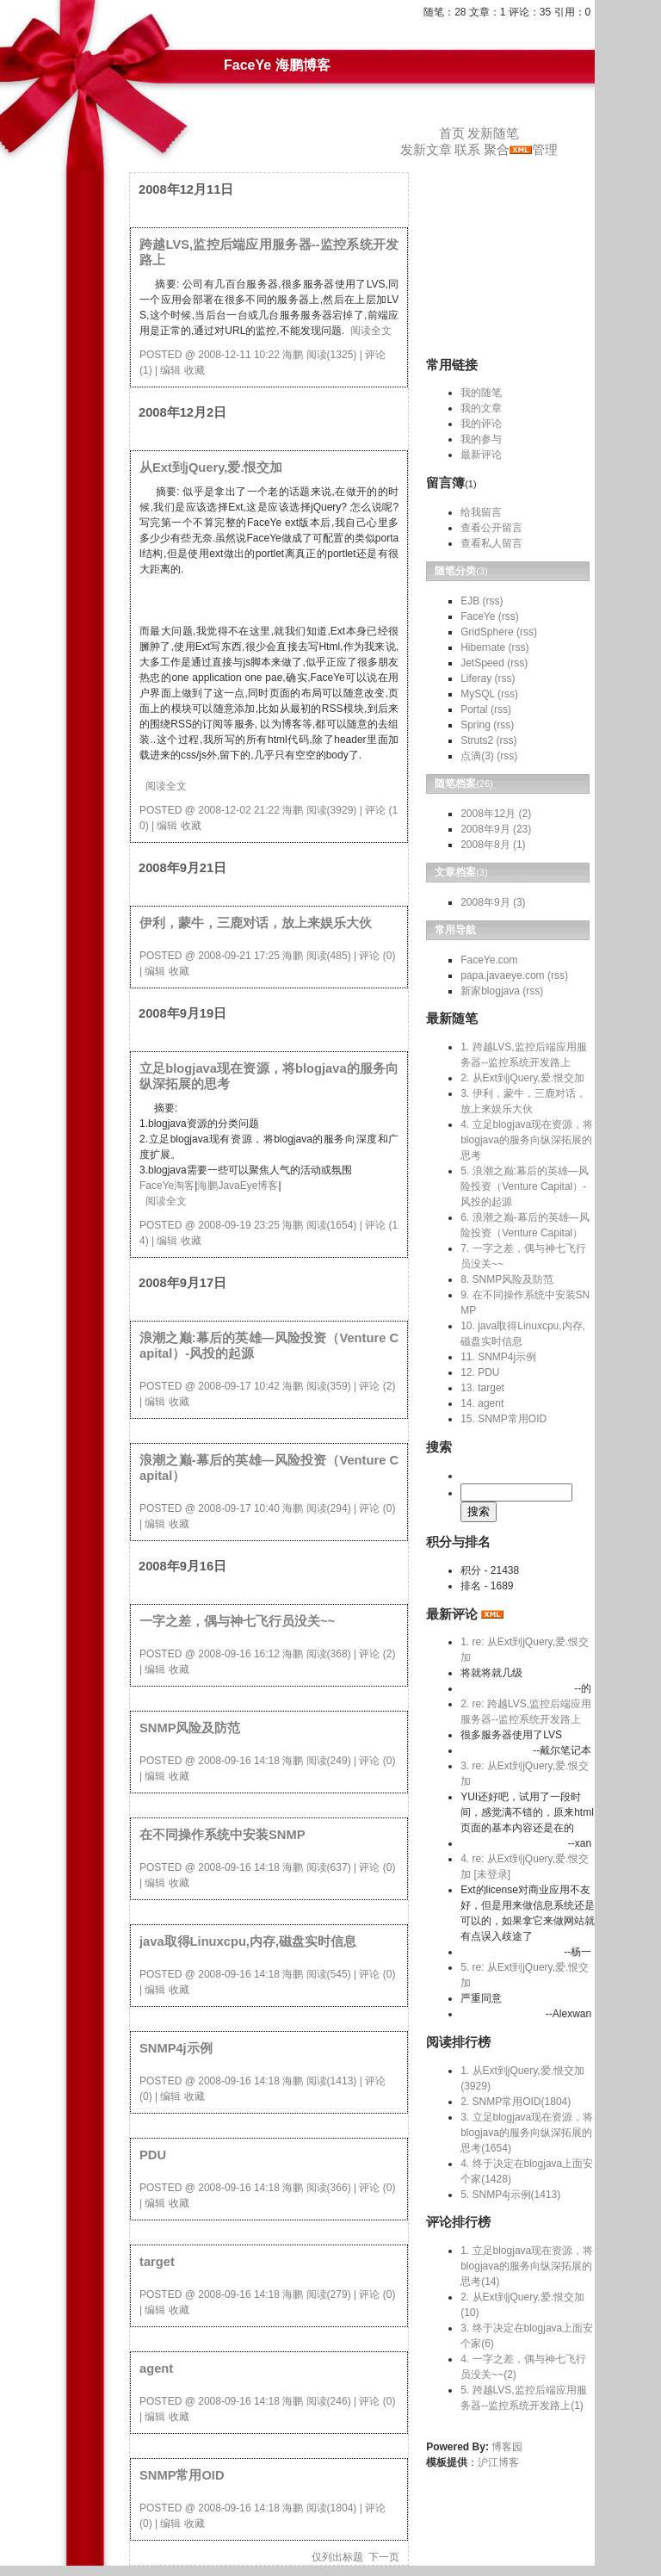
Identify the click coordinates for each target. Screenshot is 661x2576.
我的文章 (481, 408)
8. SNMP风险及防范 (506, 1279)
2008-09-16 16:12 (239, 1654)
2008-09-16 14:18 (239, 1761)
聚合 (497, 150)
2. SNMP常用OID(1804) (515, 2102)
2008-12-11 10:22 (239, 355)
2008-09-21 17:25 (239, 956)
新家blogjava (490, 991)
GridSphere (486, 632)
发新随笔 (493, 133)
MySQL (477, 694)
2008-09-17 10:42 (239, 1386)
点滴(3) (477, 756)
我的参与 (481, 439)
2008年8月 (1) (492, 845)
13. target (482, 1388)
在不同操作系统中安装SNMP (222, 1835)
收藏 (194, 370)
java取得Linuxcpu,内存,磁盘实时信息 (247, 1941)
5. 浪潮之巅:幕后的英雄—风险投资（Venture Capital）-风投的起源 (524, 1186)
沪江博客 (498, 2462)
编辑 (170, 370)
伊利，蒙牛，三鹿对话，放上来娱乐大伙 (255, 923)
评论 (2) (377, 1386)
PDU (152, 2155)
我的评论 (481, 424)
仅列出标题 (337, 2557)
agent (156, 2368)
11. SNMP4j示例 (498, 1357)
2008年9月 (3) (492, 902)
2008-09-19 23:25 (239, 1225)
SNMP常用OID (182, 2475)
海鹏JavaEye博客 (237, 1186)
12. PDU (479, 1372)
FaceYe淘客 (167, 1186)
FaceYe (477, 616)
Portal (473, 709)
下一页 (383, 2557)
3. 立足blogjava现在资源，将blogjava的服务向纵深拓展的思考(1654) (526, 2132)
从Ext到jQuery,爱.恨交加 (210, 467)
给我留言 (481, 512)
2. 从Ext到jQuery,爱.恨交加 (522, 1078)
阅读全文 (371, 331)
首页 (452, 133)
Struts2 (476, 740)
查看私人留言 (491, 543)
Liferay (475, 678)
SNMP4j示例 (176, 2048)
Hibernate (482, 647)
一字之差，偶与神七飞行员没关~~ (237, 1621)
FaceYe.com (488, 960)
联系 (467, 150)
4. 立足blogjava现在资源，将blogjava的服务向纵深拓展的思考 (526, 1139)
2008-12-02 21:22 (239, 810)
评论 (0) (377, 956)
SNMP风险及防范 (189, 1728)
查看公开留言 (491, 528)
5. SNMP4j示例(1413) (510, 2195)
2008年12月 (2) (495, 814)
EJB (469, 601)
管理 (545, 150)
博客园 (506, 2447)
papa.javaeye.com (502, 975)
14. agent (481, 1403)
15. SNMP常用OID (503, 1419)
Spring (475, 725)
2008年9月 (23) (495, 829)
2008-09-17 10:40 (239, 1508)
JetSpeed (482, 663)
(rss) (493, 601)
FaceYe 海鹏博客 (277, 65)
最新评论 (481, 455)
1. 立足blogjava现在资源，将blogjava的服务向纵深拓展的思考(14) (526, 2266)
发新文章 (426, 150)
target (157, 2262)
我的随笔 (481, 393)
